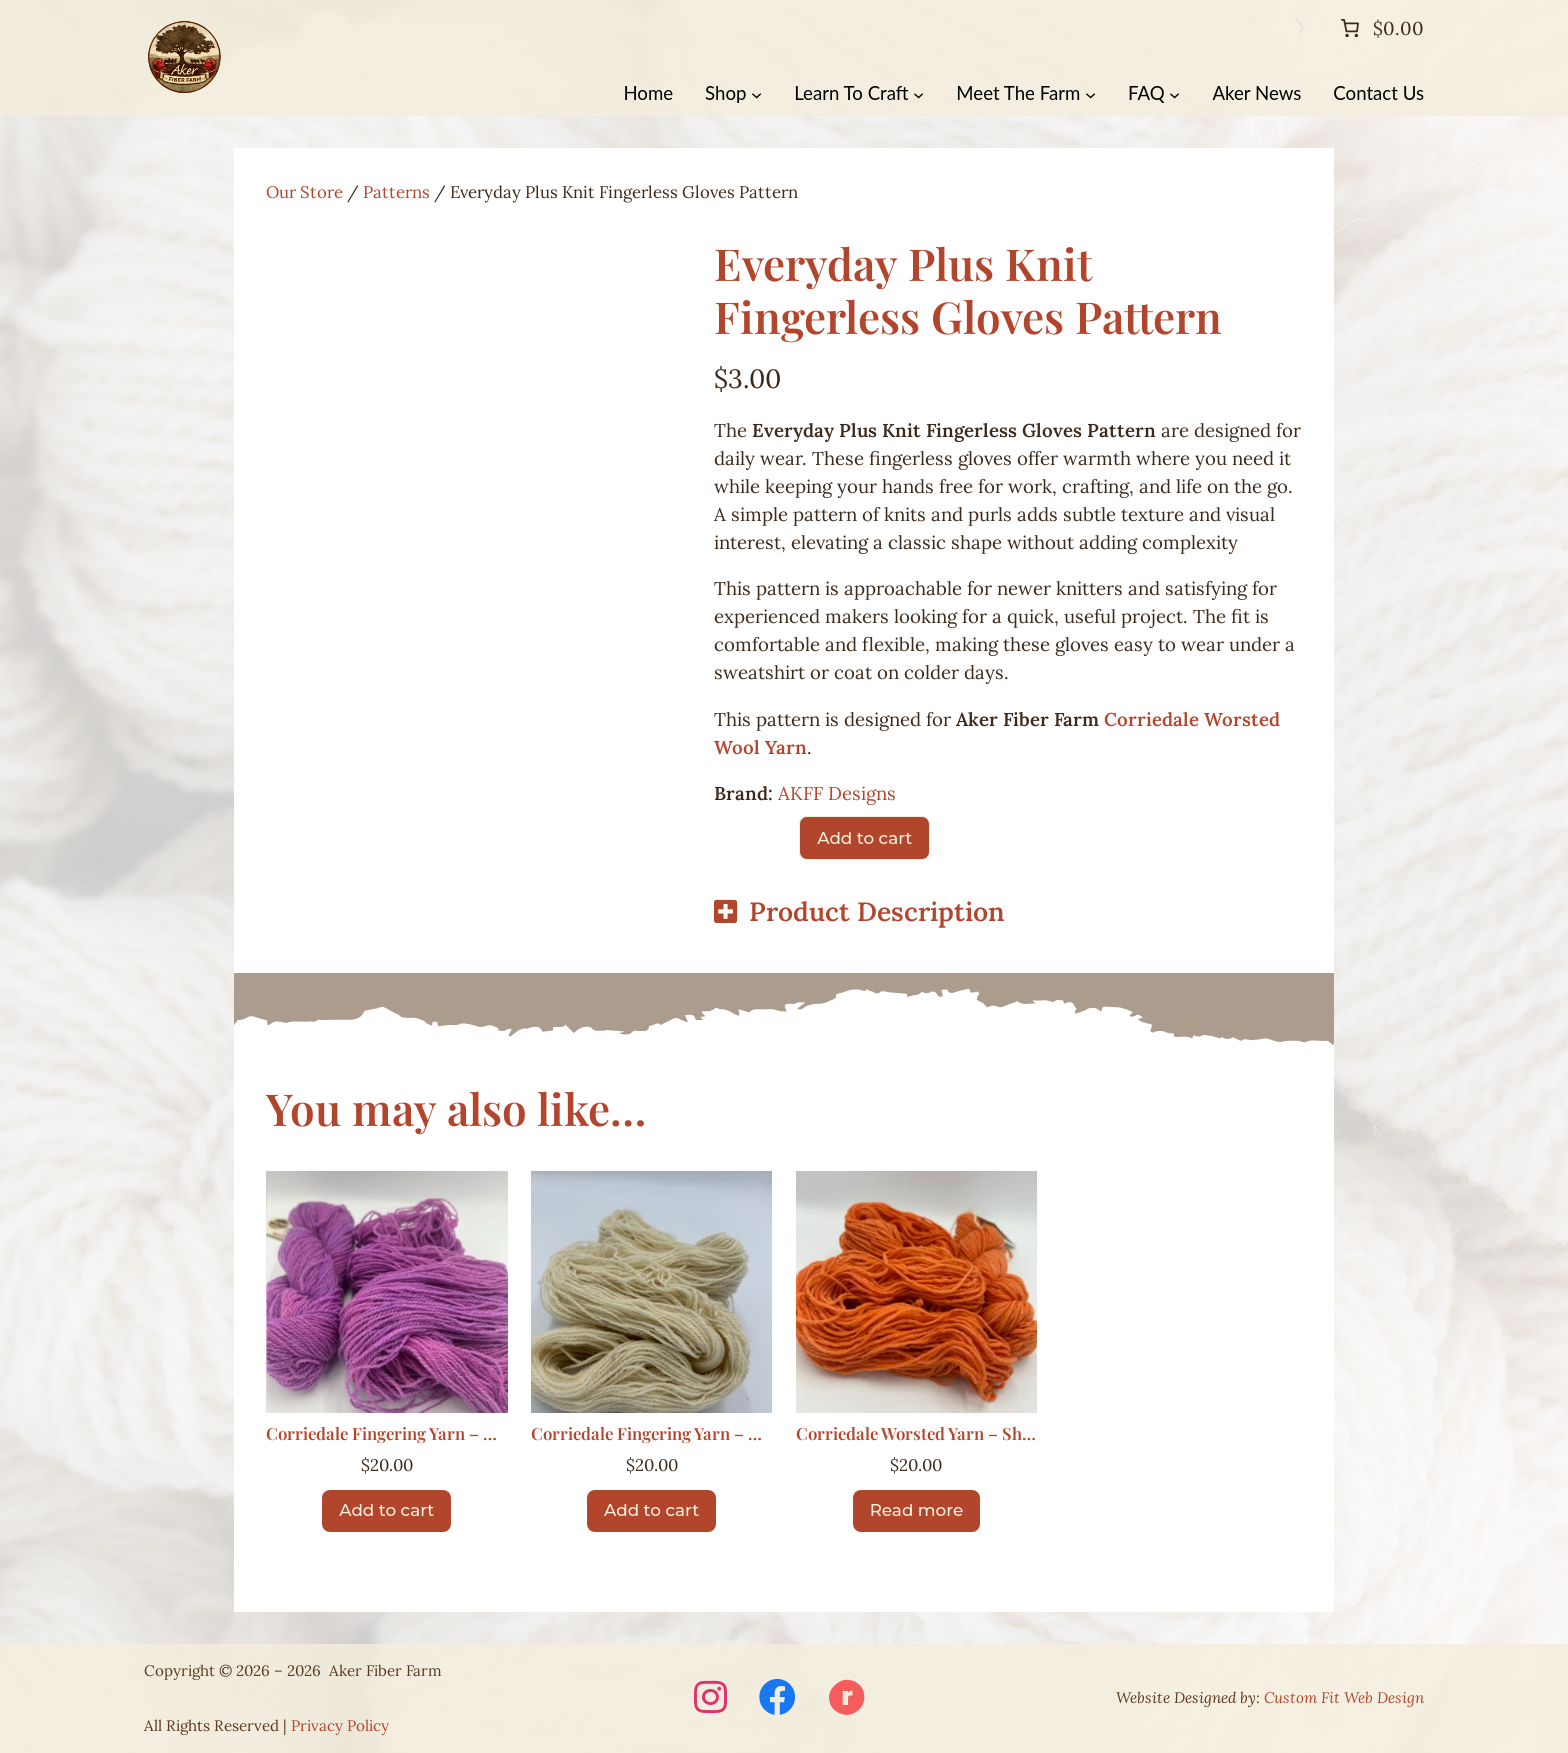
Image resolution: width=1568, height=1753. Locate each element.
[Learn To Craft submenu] (918, 93)
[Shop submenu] (756, 93)
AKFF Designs (837, 793)
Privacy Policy (340, 1725)
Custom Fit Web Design (1344, 1697)
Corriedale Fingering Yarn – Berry (387, 1434)
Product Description (877, 911)
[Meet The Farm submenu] (1090, 93)
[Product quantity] (750, 838)
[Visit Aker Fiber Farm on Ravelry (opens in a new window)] (846, 1699)
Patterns (396, 192)
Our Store (304, 192)
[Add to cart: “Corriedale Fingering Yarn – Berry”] (386, 1511)
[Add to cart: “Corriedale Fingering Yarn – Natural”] (651, 1511)
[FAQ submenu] (1174, 93)
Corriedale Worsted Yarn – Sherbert (917, 1434)
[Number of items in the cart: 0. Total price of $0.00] (1380, 28)
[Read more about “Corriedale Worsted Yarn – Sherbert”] (916, 1511)
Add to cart (864, 838)
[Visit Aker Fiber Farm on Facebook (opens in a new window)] (777, 1699)
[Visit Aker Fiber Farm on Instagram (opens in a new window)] (710, 1699)
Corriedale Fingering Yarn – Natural (652, 1434)
